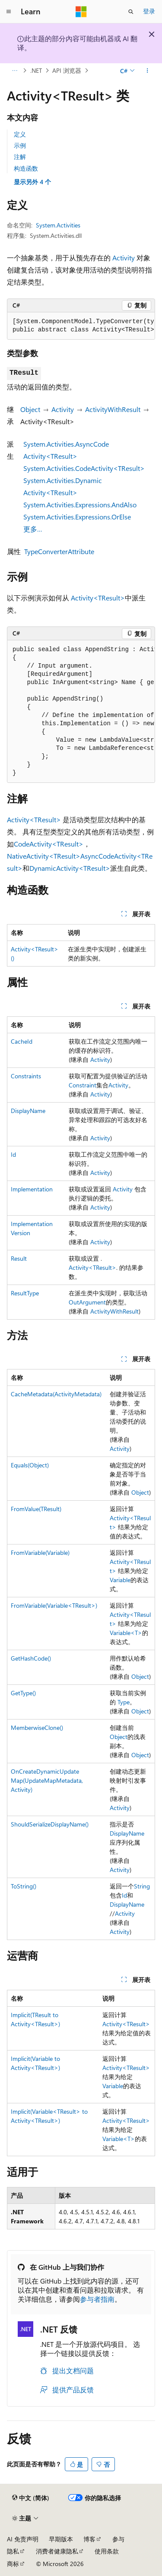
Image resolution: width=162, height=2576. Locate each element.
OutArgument (87, 1302)
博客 (89, 2539)
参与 (118, 2539)
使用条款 (107, 2551)
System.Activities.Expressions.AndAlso (80, 504)
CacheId (21, 1041)
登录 (149, 11)
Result (19, 1258)
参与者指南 (97, 2298)
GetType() (23, 1693)
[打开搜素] (131, 11)
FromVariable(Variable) (40, 1552)
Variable (120, 1580)
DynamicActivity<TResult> (69, 868)
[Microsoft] (81, 11)
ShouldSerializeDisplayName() (50, 1824)
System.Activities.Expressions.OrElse (77, 516)
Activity (123, 257)
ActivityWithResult (112, 409)
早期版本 (61, 2539)
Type (124, 1702)
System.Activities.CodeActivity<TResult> (84, 468)
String (142, 1886)
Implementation (32, 1189)
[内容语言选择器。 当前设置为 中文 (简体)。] (30, 2498)
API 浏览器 (66, 70)
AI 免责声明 (22, 2539)
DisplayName (28, 1110)
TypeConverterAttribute (59, 551)
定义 (20, 134)
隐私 (13, 2551)
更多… (32, 528)
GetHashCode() (31, 1658)
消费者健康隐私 (57, 2551)
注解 (20, 156)
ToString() (23, 1886)
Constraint (82, 1085)
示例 (20, 145)
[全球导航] (8, 11)
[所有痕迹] (14, 71)
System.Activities (58, 225)
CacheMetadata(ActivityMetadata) (56, 1394)
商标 (13, 2564)
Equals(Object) (30, 1465)
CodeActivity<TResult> (48, 843)
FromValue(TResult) (36, 1509)
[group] (81, 326)
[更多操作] (147, 71)
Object (30, 409)
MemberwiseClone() (37, 1727)
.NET (36, 70)
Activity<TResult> (98, 597)
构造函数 (26, 168)
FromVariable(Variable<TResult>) (54, 1605)
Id (13, 1154)
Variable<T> (126, 1633)
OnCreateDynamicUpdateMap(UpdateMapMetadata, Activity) (47, 1780)
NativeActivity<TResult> (43, 855)
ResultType (25, 1293)
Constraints (26, 1076)
